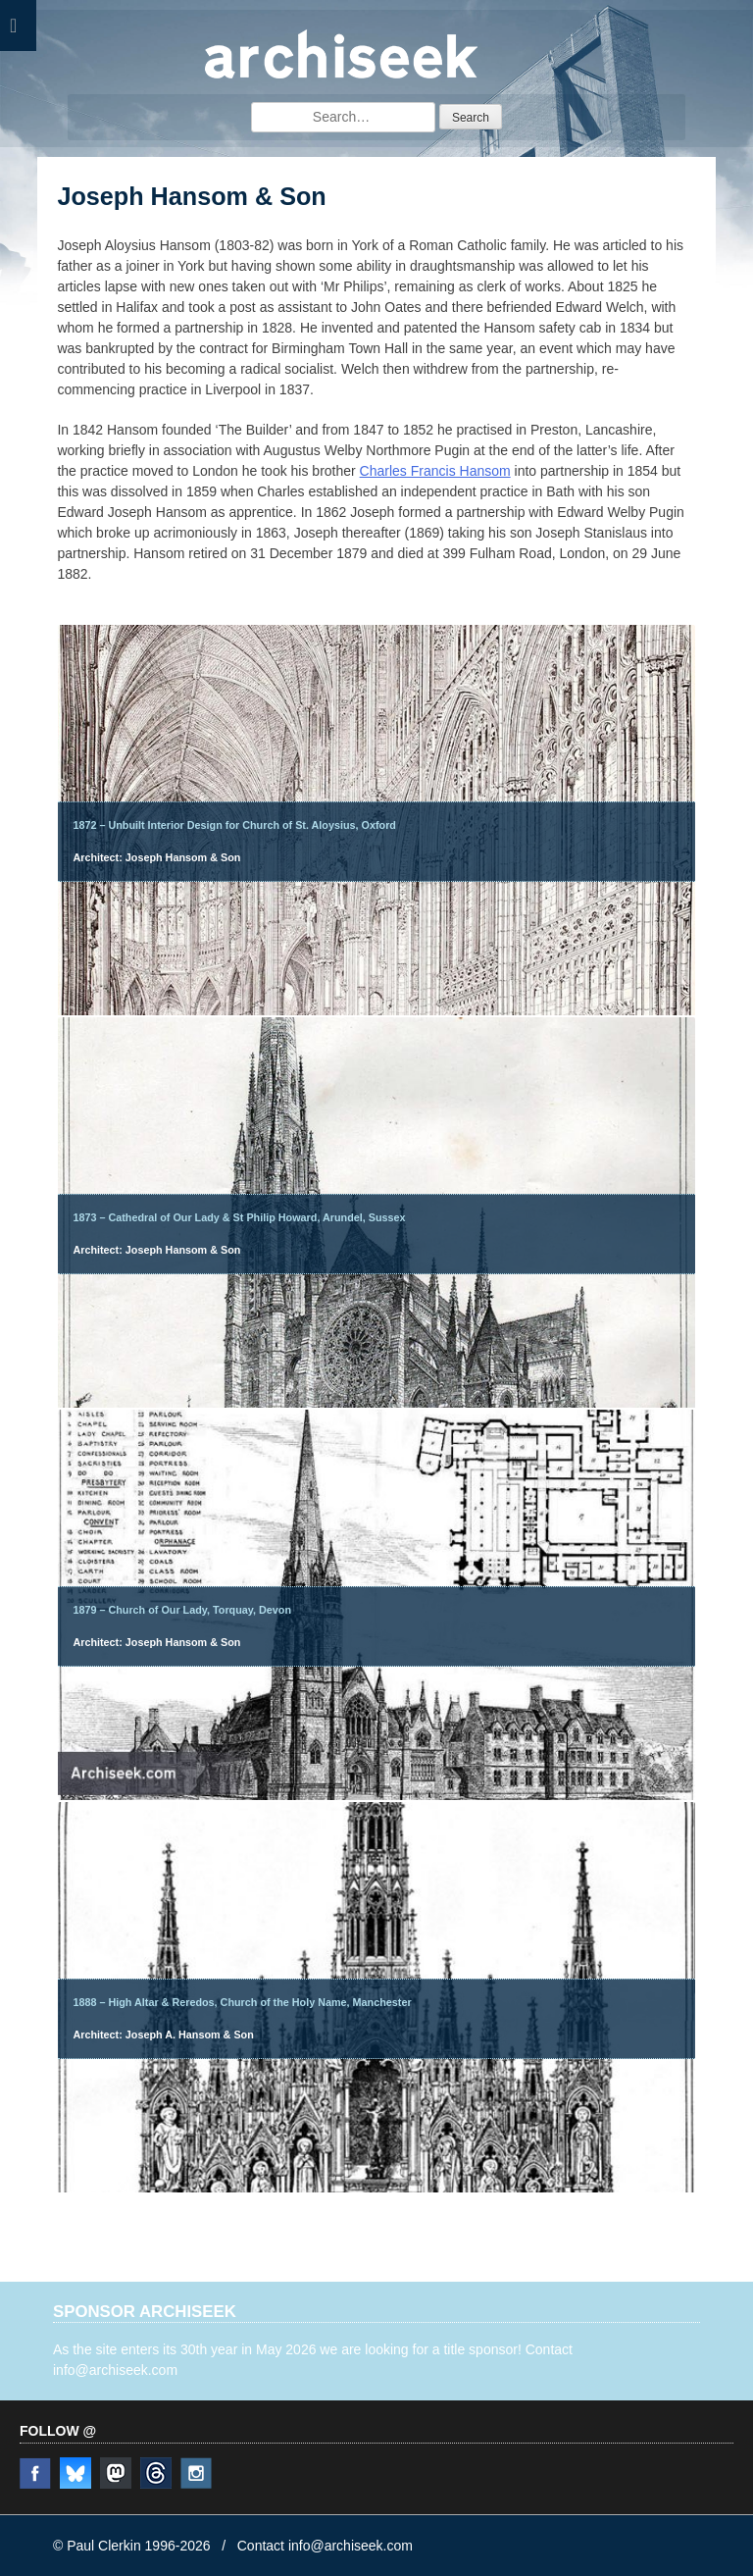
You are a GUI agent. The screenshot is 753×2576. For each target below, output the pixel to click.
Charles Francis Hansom (435, 471)
